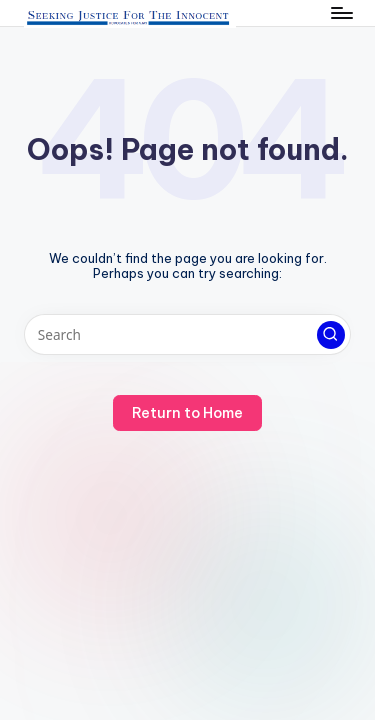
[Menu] (341, 12)
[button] (331, 335)
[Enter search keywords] (187, 335)
